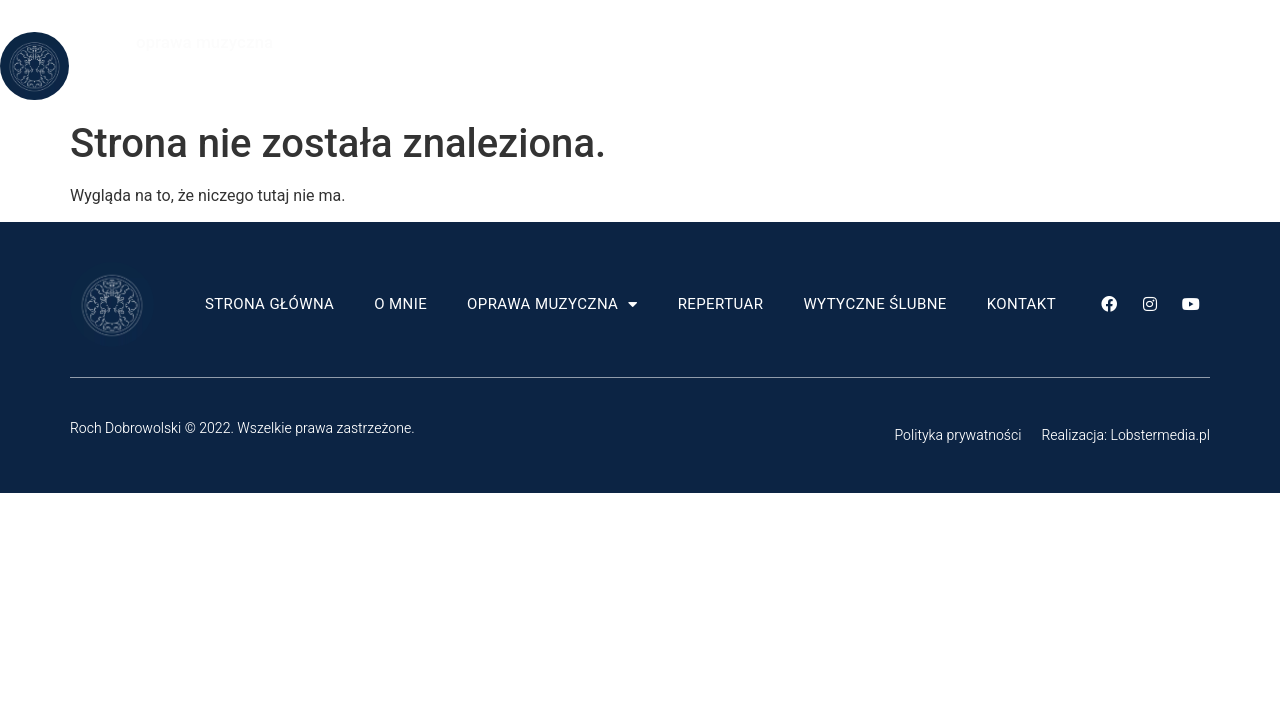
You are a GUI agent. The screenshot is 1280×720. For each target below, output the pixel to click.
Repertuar (873, 43)
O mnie (552, 43)
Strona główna (421, 43)
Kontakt (727, 89)
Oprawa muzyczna (704, 43)
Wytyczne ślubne (1026, 43)
